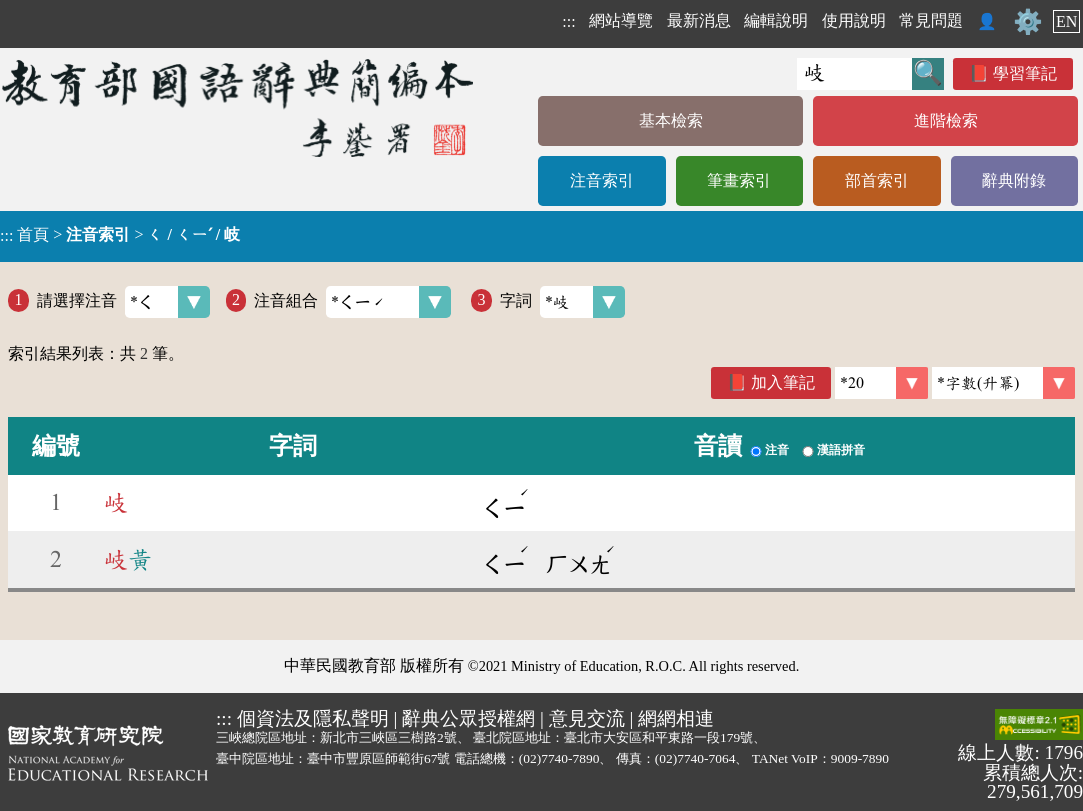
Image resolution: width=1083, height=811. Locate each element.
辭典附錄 (1014, 180)
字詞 (562, 302)
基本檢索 (671, 120)
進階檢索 (946, 120)
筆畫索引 (739, 180)
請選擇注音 (123, 302)
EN (1066, 21)
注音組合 (352, 302)
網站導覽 (621, 20)
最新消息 (699, 20)
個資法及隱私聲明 (313, 718)
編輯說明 (776, 20)
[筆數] (881, 383)
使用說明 (854, 20)
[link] (1003, 383)
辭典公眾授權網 (468, 718)
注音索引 (602, 180)
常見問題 (931, 20)
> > (120, 235)
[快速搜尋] (854, 74)
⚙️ (1028, 22)
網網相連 (676, 718)
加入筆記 (783, 382)
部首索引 (877, 180)
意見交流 (587, 718)
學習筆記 (1025, 73)
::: (568, 21)
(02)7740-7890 (559, 758)
